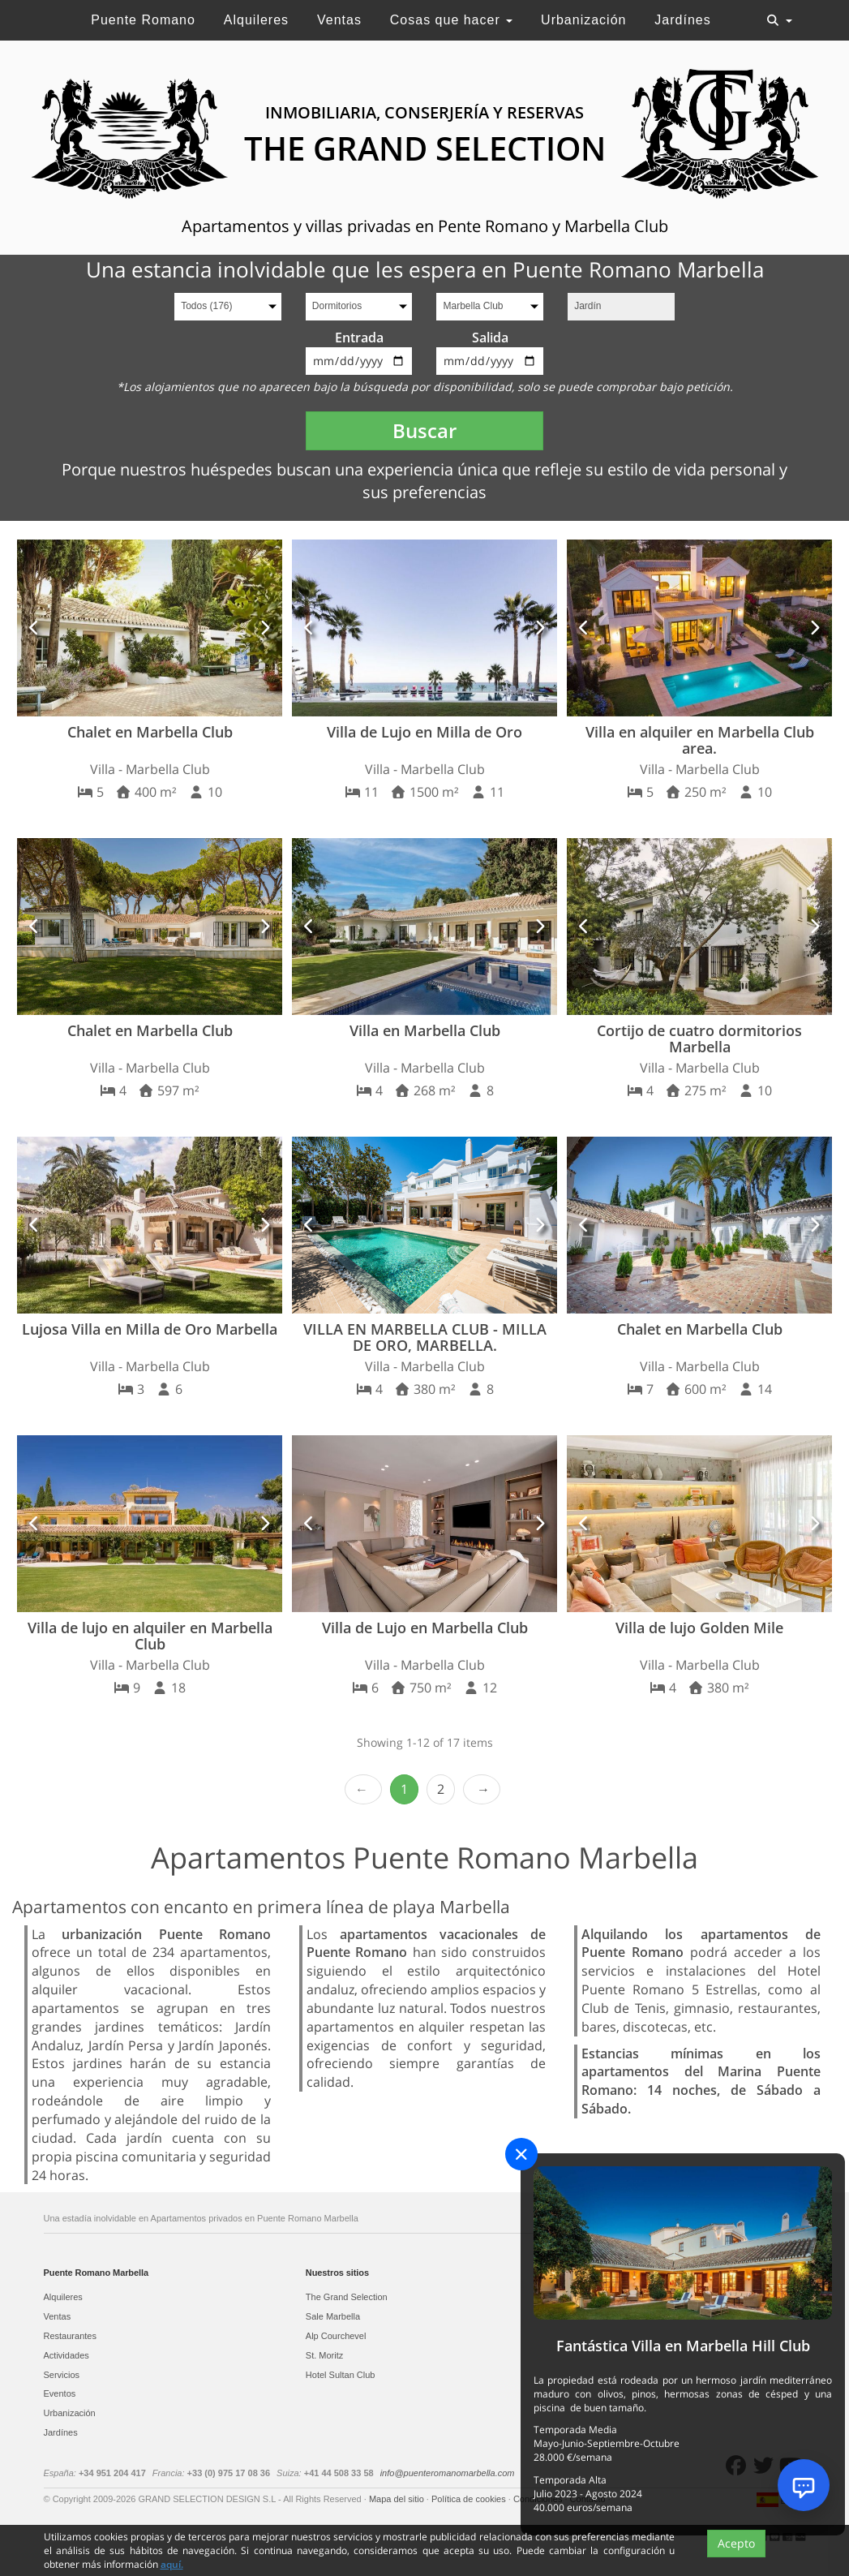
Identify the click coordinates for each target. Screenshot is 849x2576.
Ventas (339, 20)
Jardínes (682, 20)
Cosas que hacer (451, 20)
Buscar (424, 430)
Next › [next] (481, 1789)
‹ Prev (363, 1789)
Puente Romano (143, 20)
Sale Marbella (333, 2316)
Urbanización (583, 20)
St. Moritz (324, 2355)
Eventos (60, 2393)
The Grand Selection (347, 2297)
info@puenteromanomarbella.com (447, 2473)
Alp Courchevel (336, 2336)
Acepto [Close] (736, 2543)
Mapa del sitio (398, 2499)
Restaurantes (70, 2336)
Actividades (66, 2355)
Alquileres (256, 20)
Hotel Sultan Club (340, 2375)
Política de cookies (469, 2499)
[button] (35, 628)
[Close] (521, 2154)
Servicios (62, 2375)
